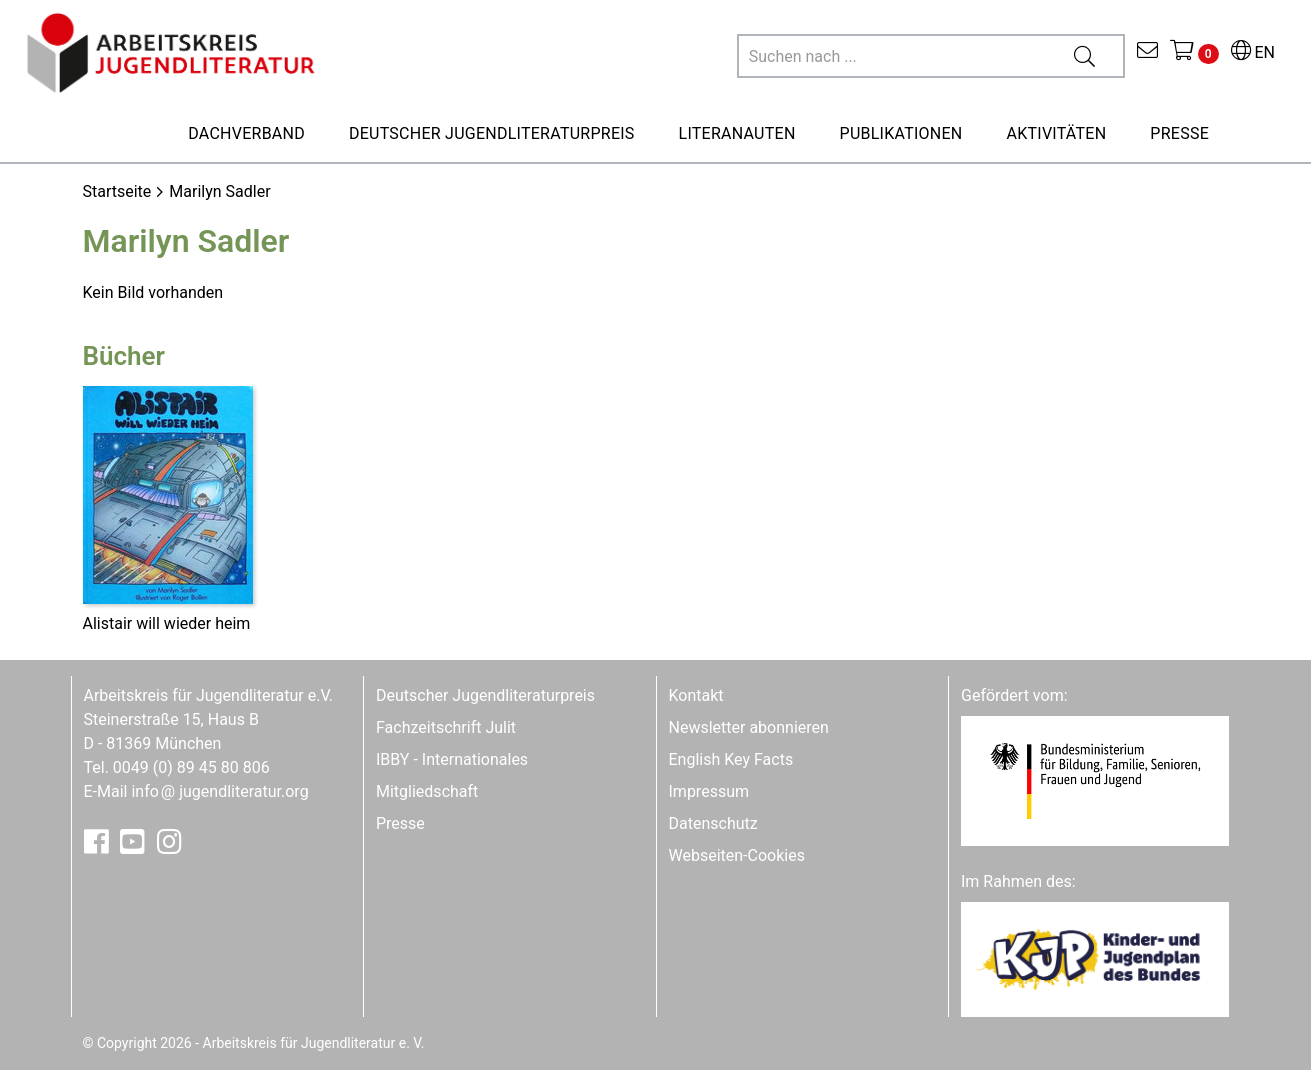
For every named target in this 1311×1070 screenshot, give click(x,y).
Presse (400, 823)
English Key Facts (731, 759)
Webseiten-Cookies (737, 855)
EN (1253, 52)
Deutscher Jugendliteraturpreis (485, 695)
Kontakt (696, 695)
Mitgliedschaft (427, 791)
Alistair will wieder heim (167, 623)
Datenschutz (713, 823)
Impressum (709, 791)
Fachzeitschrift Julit (446, 727)
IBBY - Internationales (452, 759)
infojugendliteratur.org (219, 791)
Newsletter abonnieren (749, 727)
